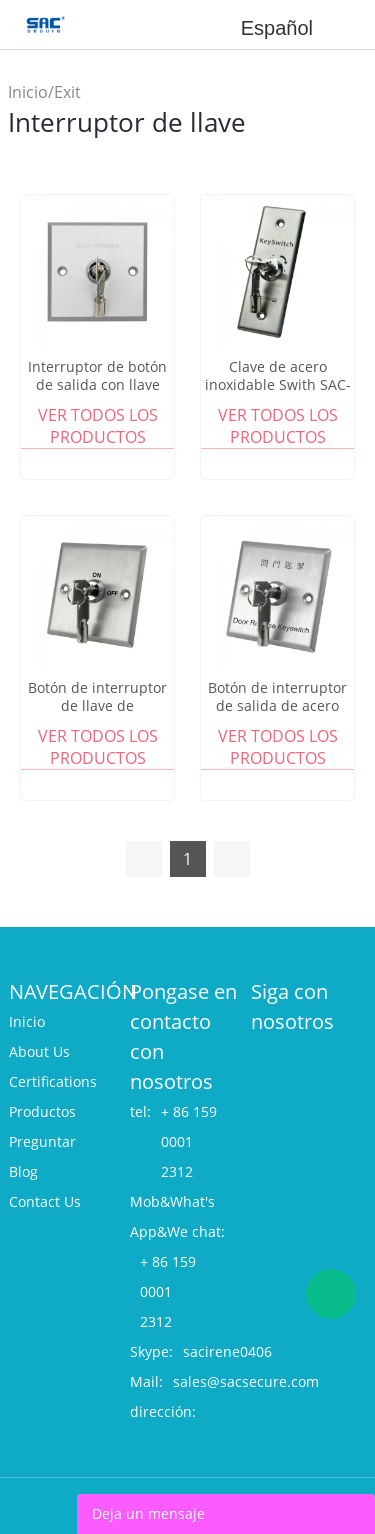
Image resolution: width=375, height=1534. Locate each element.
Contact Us (45, 1201)
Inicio (28, 92)
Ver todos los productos (98, 426)
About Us (39, 1051)
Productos (42, 1111)
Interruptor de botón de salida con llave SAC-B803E (97, 385)
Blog (23, 1171)
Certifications (53, 1081)
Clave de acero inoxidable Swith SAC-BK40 (278, 385)
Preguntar (42, 1141)
